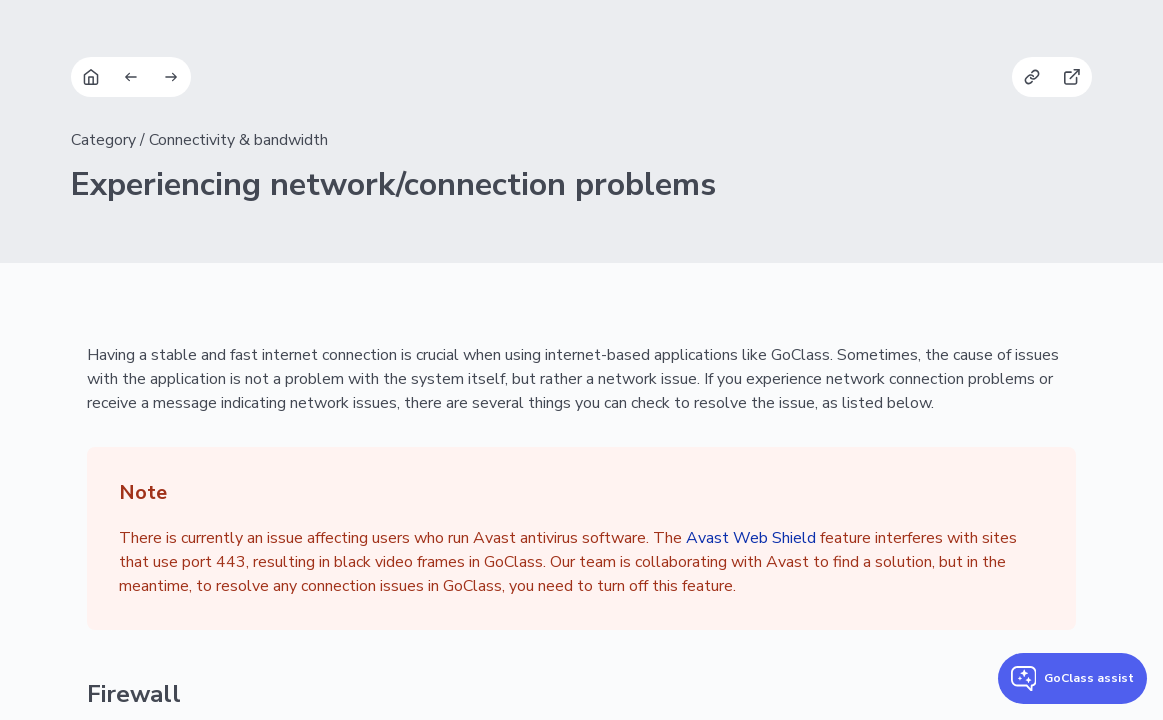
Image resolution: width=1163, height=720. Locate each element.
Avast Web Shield (751, 538)
